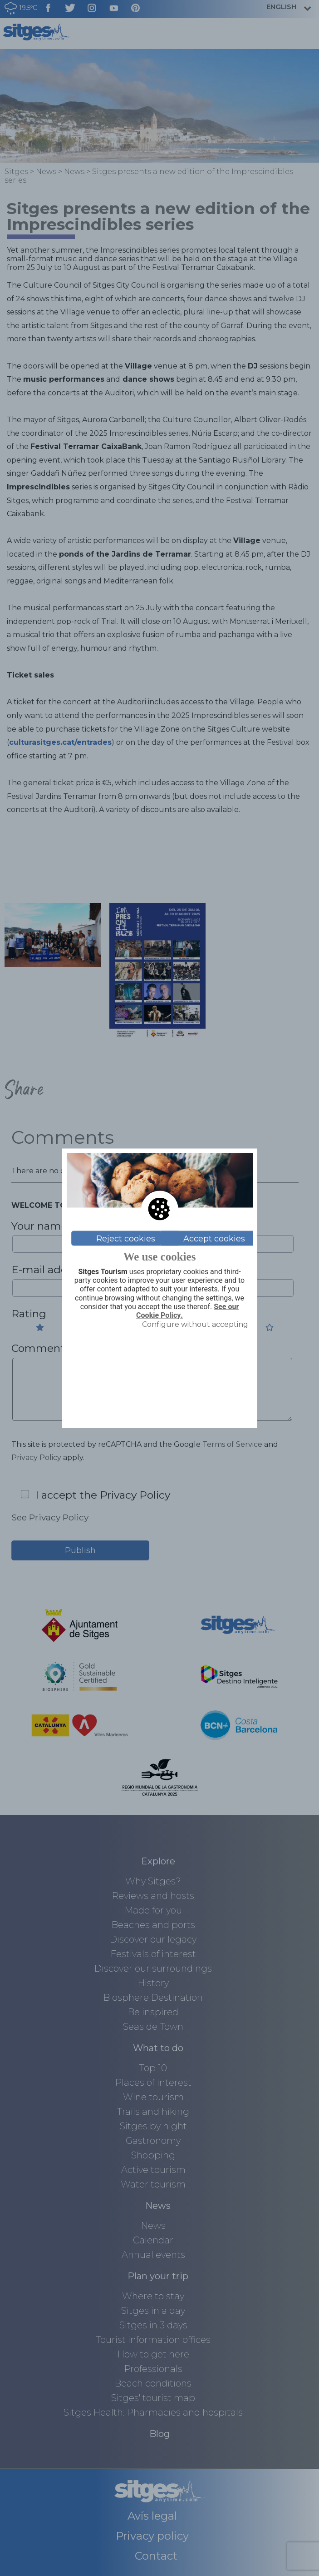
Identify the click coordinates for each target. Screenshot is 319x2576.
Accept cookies (214, 1238)
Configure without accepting (195, 1324)
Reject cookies (125, 1238)
